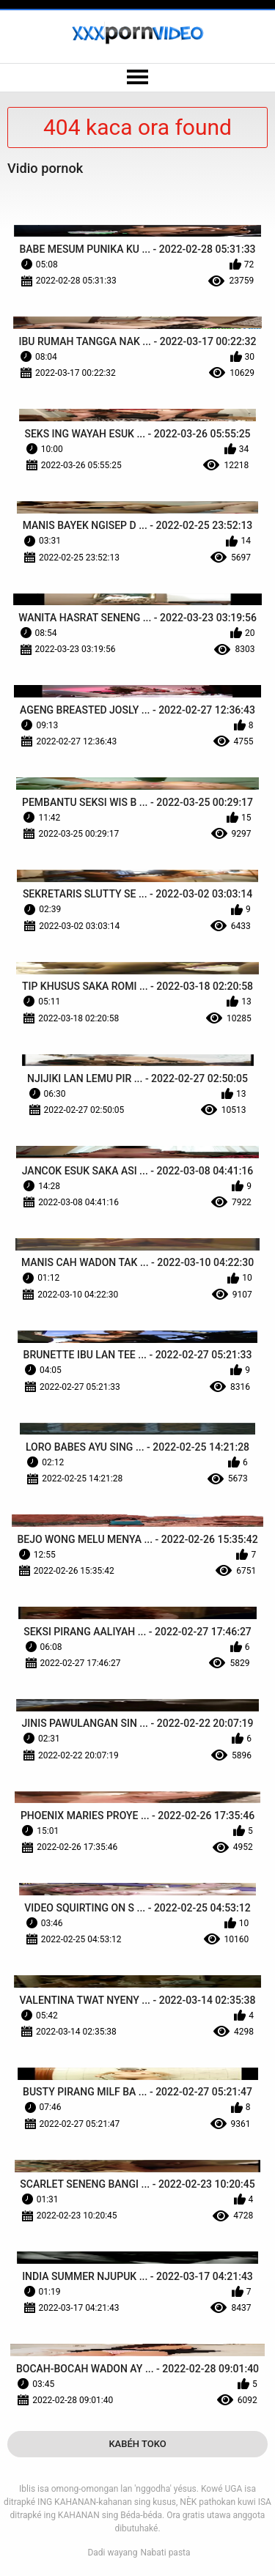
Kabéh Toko (137, 2443)
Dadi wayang (112, 2552)
